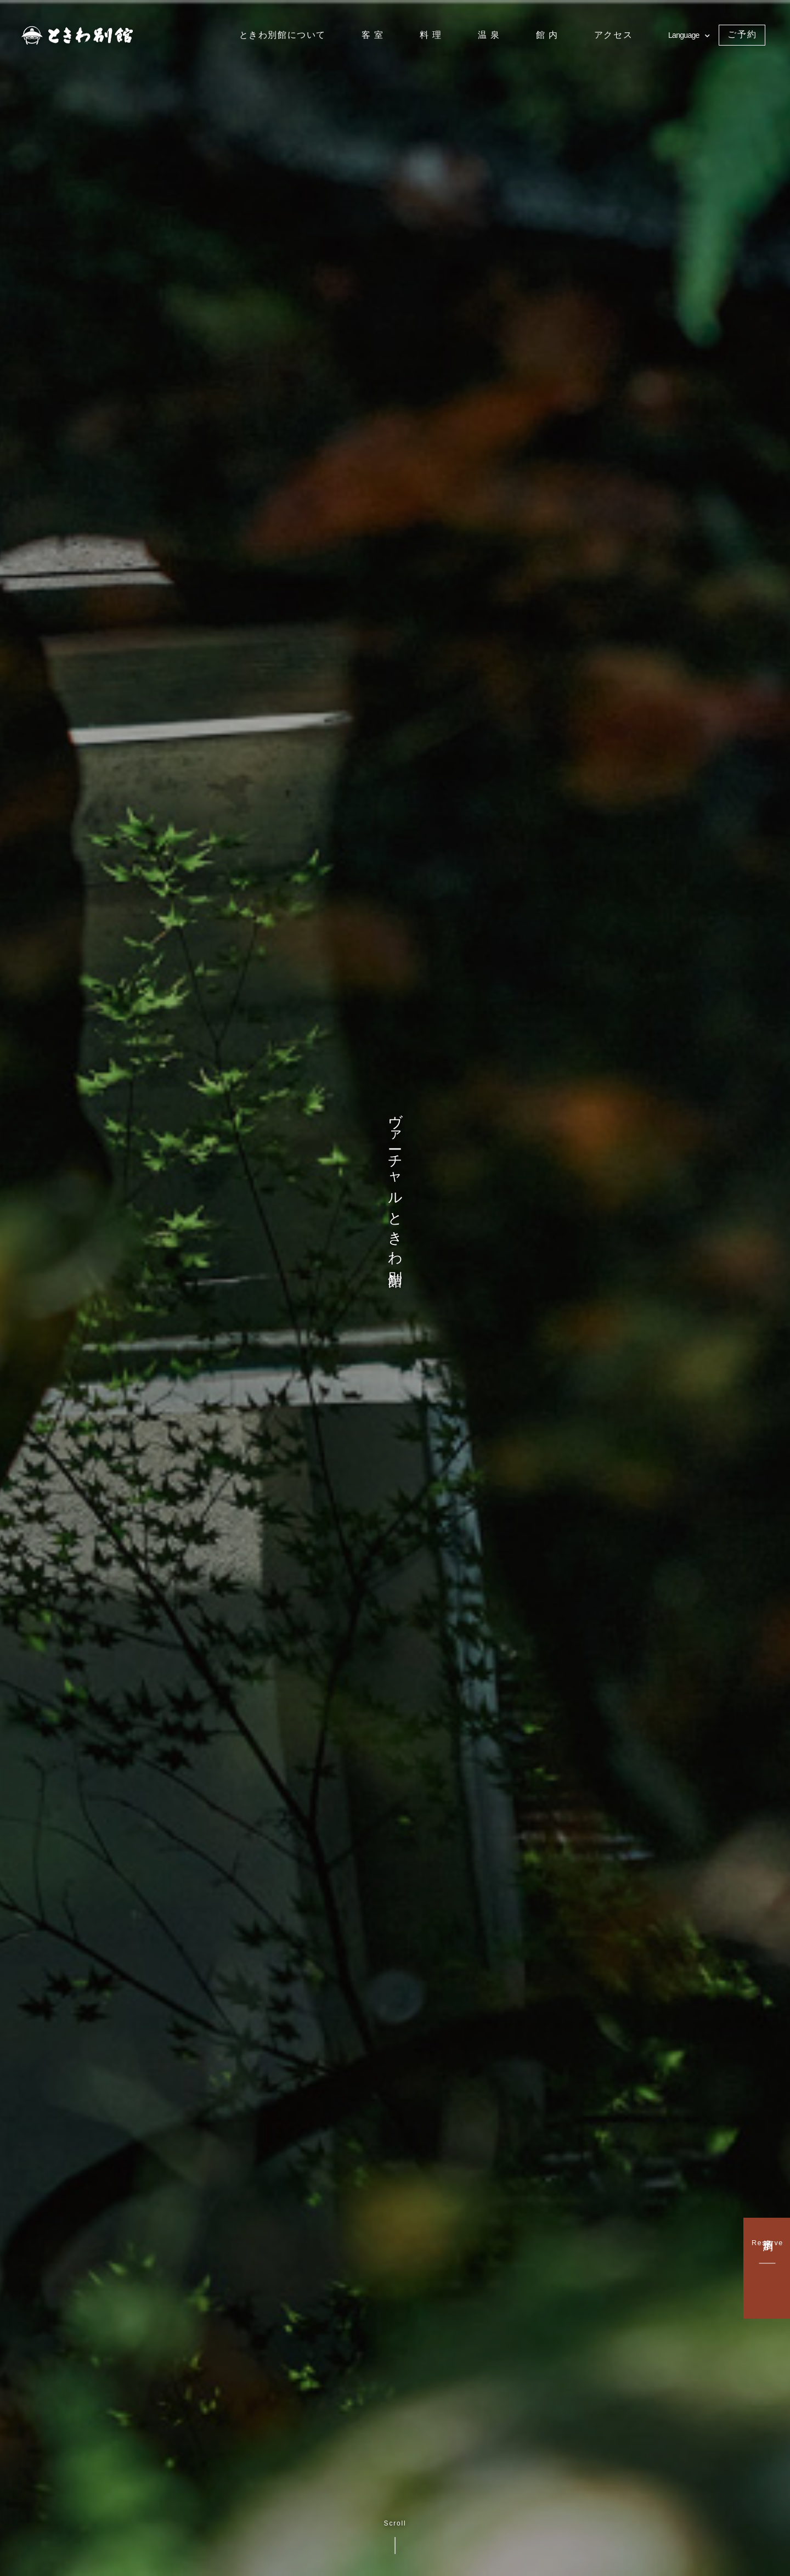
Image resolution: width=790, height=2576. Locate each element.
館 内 (547, 35)
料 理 (431, 35)
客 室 (373, 35)
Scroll (395, 2536)
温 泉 (489, 35)
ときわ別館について (282, 35)
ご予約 (742, 34)
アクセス (613, 35)
